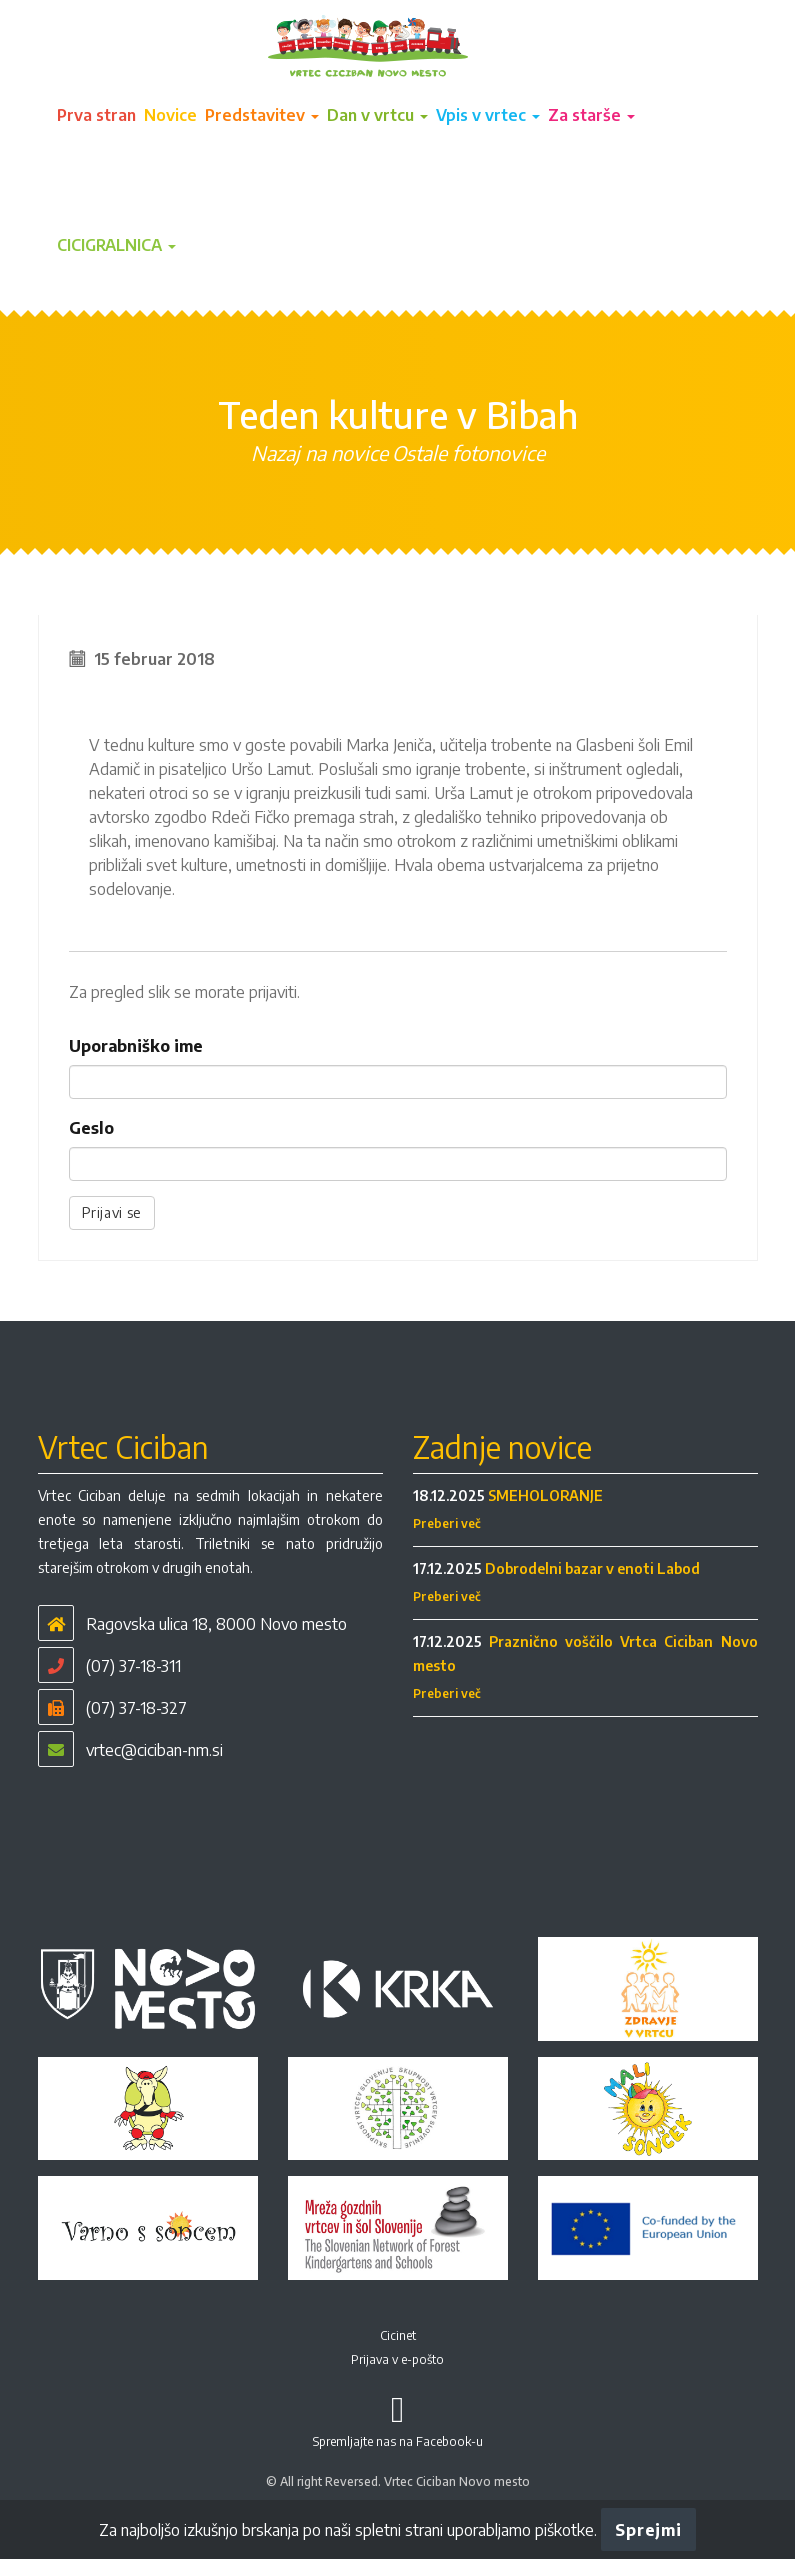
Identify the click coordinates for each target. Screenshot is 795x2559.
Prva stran (96, 115)
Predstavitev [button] (262, 115)
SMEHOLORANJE (545, 1495)
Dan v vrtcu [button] (377, 115)
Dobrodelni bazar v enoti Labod (592, 1568)
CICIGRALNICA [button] (116, 245)
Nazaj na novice (319, 452)
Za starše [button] (591, 115)
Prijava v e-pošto (397, 2359)
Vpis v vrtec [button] (488, 115)
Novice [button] (170, 115)
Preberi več (447, 1523)
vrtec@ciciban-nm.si (154, 1750)
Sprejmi (648, 2530)
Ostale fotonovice (468, 452)
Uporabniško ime (136, 1046)
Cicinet (398, 2335)
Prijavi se (112, 1212)
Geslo (91, 1128)
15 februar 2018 (154, 659)
